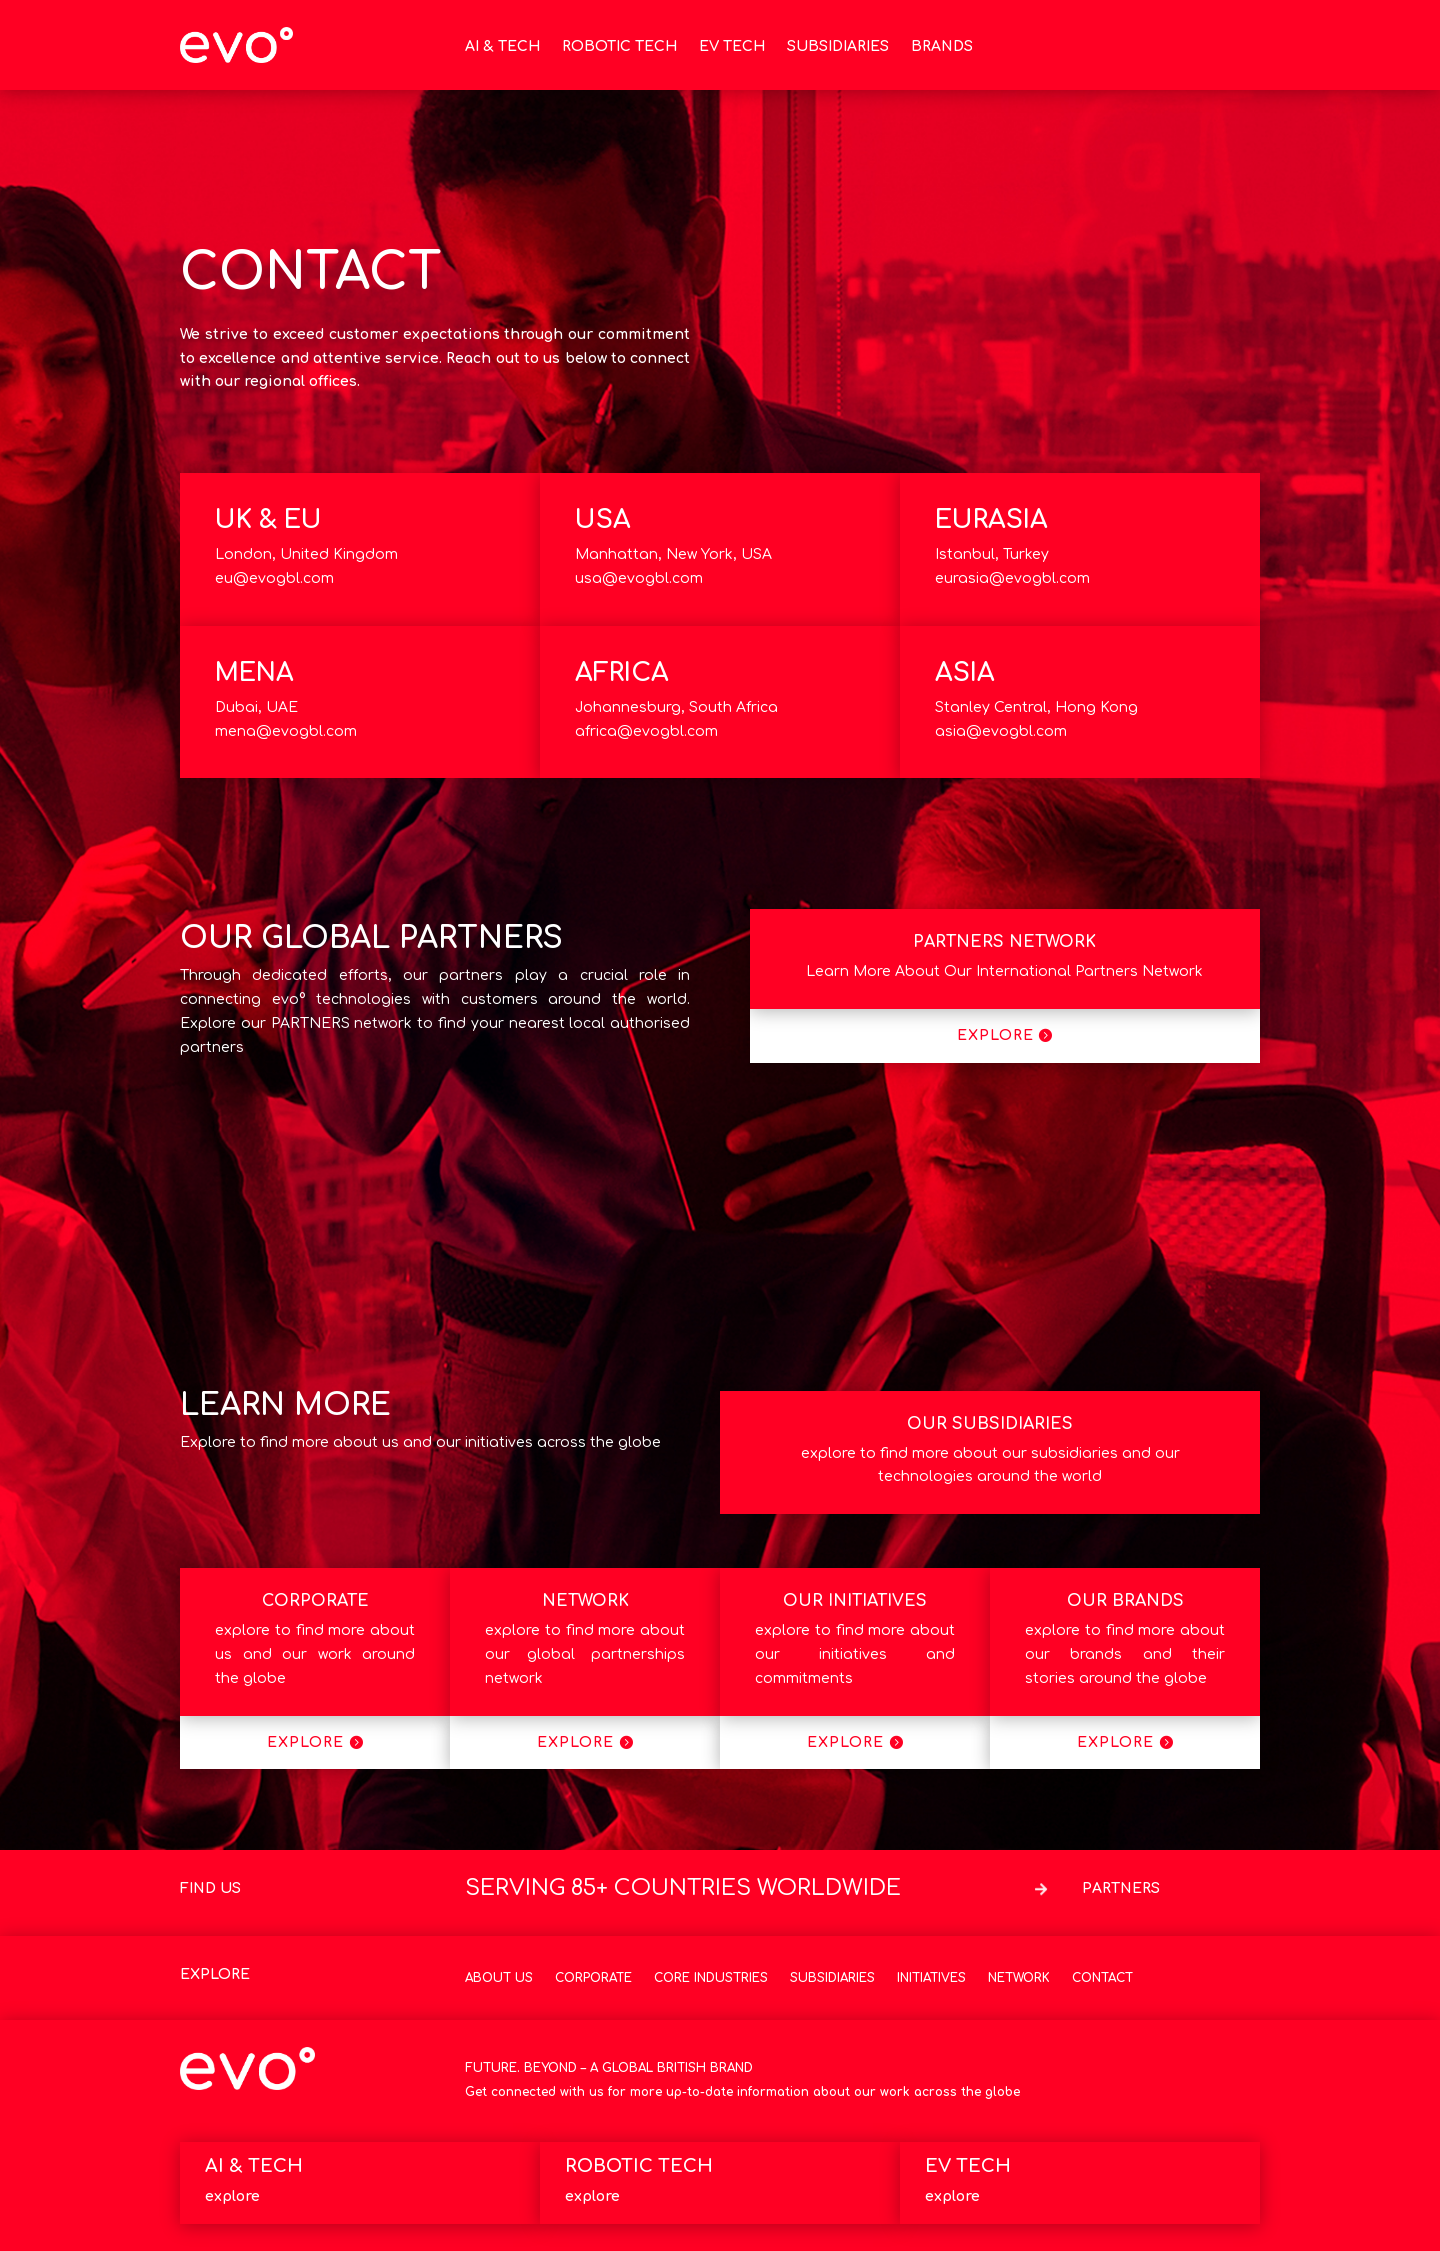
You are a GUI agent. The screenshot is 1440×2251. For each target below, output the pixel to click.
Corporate (593, 1978)
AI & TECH (502, 47)
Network (1019, 1978)
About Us (499, 1978)
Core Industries (711, 1978)
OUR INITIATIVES (855, 1601)
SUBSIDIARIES (838, 47)
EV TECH (732, 47)
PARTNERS (1121, 1888)
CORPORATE (315, 1601)
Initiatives (931, 1978)
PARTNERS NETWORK (1004, 942)
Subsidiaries (832, 1978)
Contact (1102, 1978)
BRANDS (942, 47)
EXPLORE (995, 1035)
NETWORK (585, 1601)
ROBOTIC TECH (619, 47)
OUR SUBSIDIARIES (990, 1424)
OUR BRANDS (1125, 1601)
